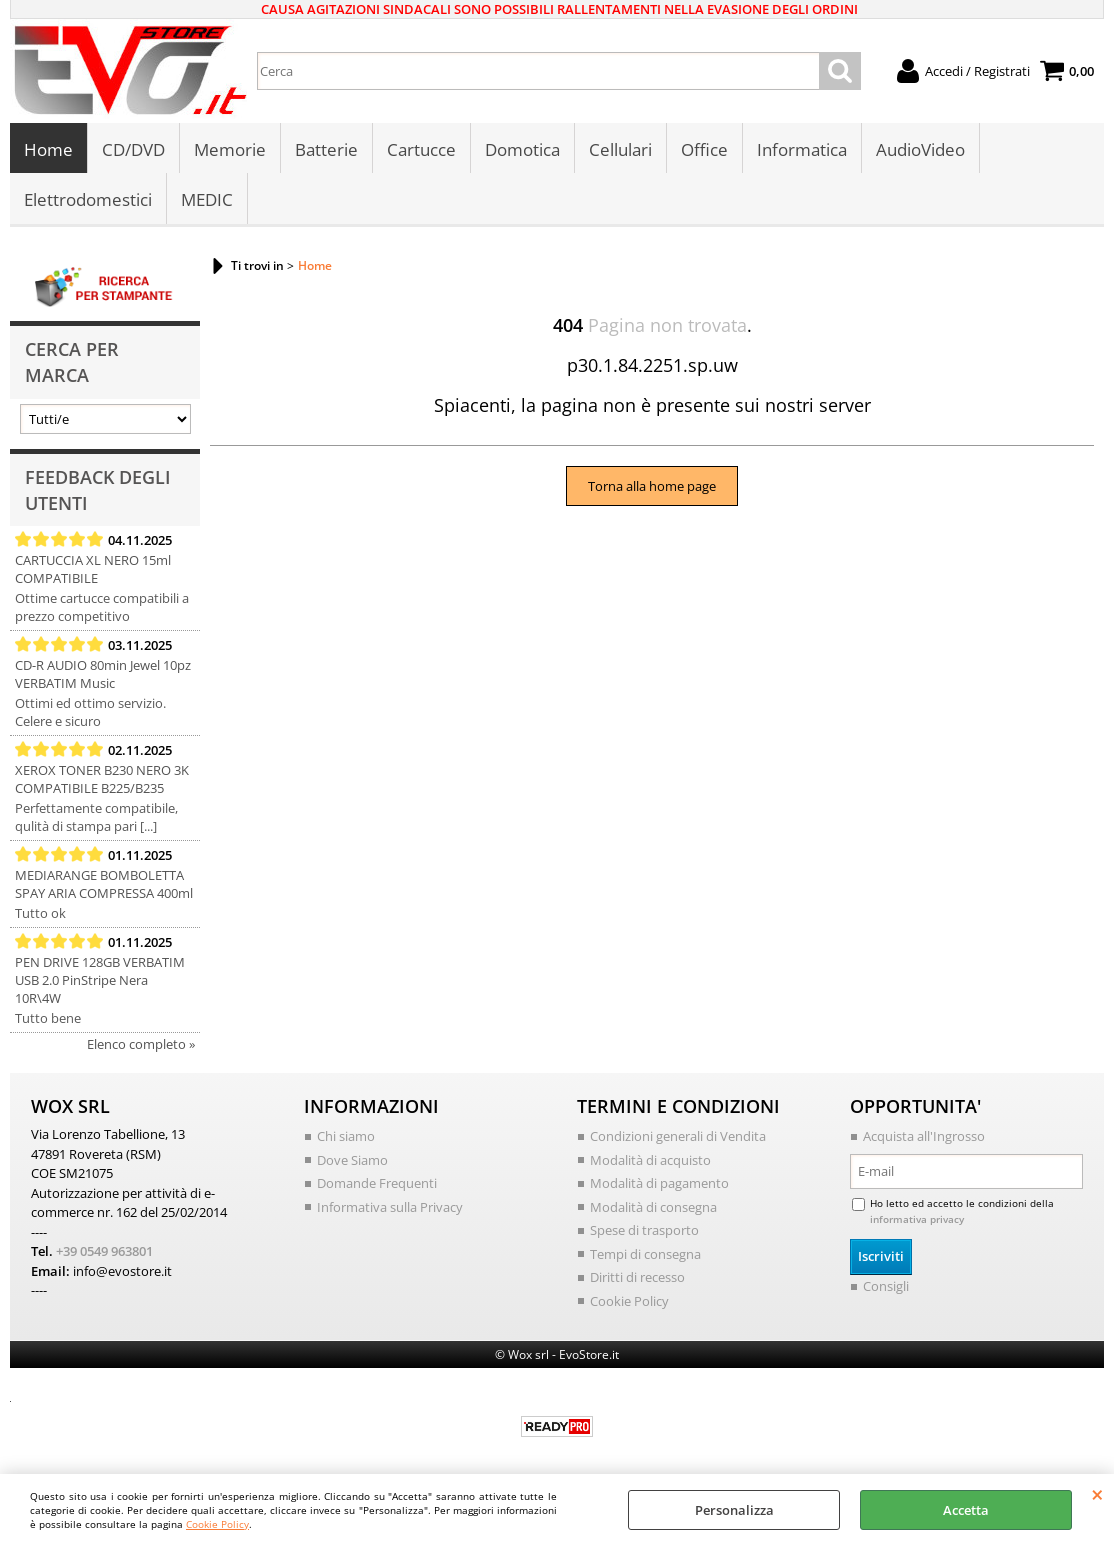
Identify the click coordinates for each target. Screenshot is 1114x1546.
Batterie (326, 149)
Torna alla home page (652, 486)
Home (48, 149)
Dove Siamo (352, 1160)
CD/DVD (133, 149)
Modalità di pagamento (659, 1183)
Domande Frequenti (377, 1183)
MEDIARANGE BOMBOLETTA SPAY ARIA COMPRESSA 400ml (104, 884)
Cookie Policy (217, 1524)
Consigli (886, 1286)
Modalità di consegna (653, 1207)
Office (704, 149)
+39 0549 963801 (104, 1251)
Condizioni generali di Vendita (678, 1136)
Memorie (230, 149)
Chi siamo (346, 1136)
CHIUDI (1097, 1494)
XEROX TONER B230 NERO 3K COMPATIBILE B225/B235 (102, 779)
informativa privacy (917, 1219)
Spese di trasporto (644, 1230)
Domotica (522, 149)
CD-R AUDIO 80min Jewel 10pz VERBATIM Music (103, 674)
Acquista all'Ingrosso (924, 1136)
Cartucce (421, 149)
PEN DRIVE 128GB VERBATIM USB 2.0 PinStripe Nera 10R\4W (100, 980)
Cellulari (620, 149)
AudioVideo (920, 149)
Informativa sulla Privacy (390, 1207)
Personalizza (734, 1510)
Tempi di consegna (645, 1254)
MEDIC (207, 199)
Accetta (966, 1510)
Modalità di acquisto (650, 1160)
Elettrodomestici (88, 199)
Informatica (802, 149)
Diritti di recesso (637, 1277)
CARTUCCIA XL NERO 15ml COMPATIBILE (93, 569)
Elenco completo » (141, 1044)
